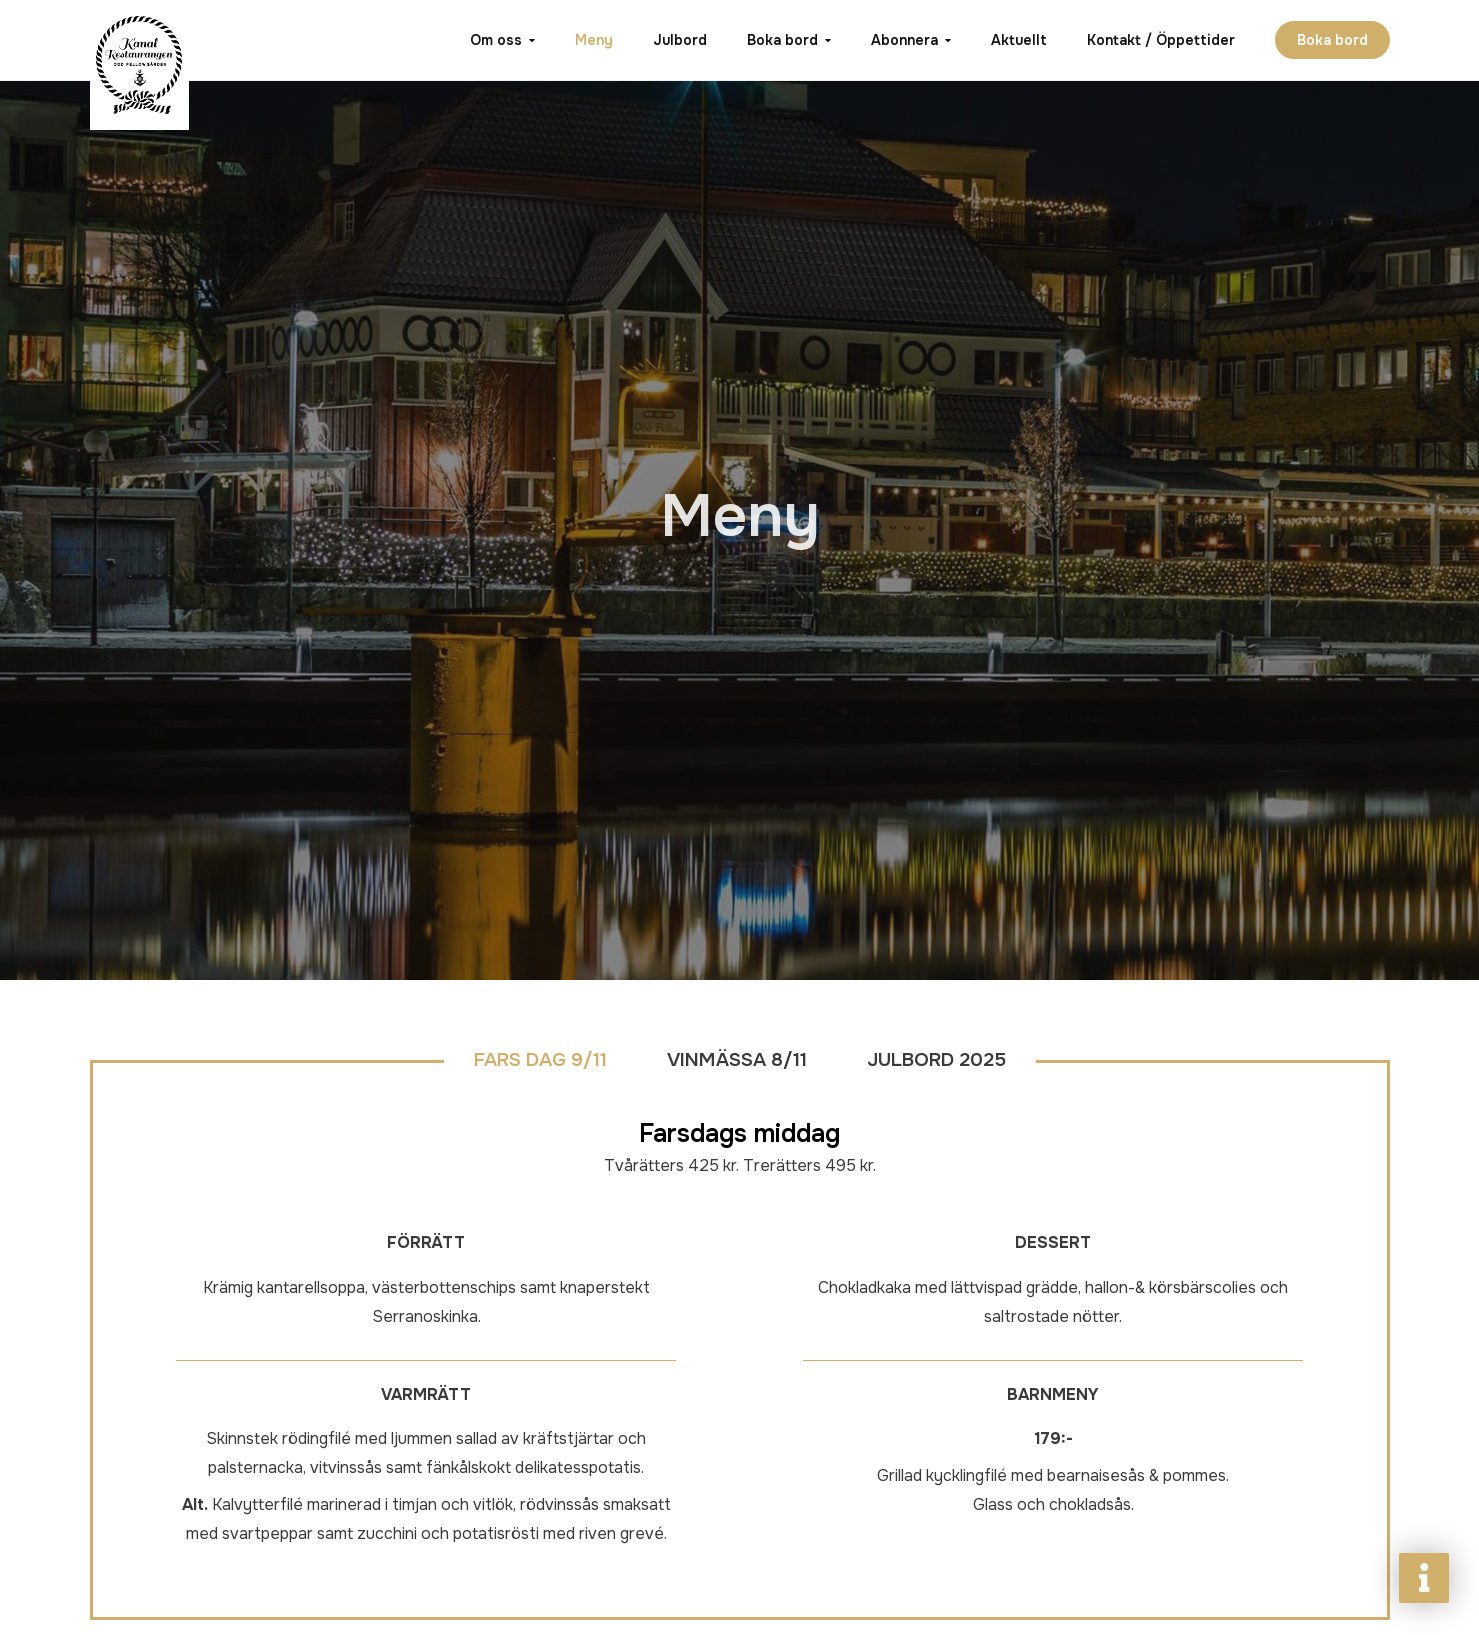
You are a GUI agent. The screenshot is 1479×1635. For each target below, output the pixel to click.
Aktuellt (1019, 40)
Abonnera (904, 40)
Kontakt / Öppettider (1161, 40)
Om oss (496, 40)
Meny (594, 40)
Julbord (680, 40)
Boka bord (782, 40)
